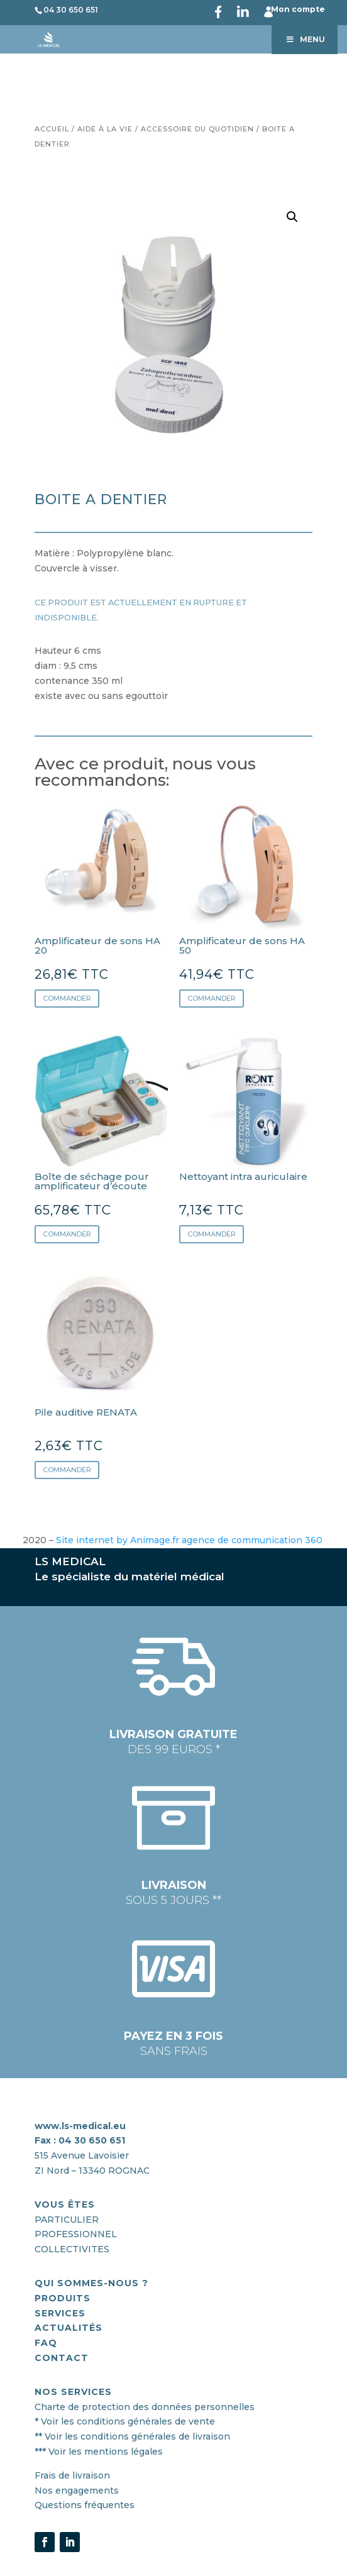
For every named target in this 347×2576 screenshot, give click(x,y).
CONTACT (62, 2358)
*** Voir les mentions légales (99, 2451)
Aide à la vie (105, 128)
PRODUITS (63, 2298)
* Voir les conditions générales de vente (125, 2421)
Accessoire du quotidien (197, 128)
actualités (68, 2327)
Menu (305, 39)
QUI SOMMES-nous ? (91, 2283)
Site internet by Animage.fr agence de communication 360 (190, 1540)
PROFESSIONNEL (76, 2234)
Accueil (52, 128)
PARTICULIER (67, 2219)
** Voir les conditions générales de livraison (132, 2436)
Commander (67, 998)
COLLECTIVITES (72, 2249)
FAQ (46, 2342)
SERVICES (60, 2313)
